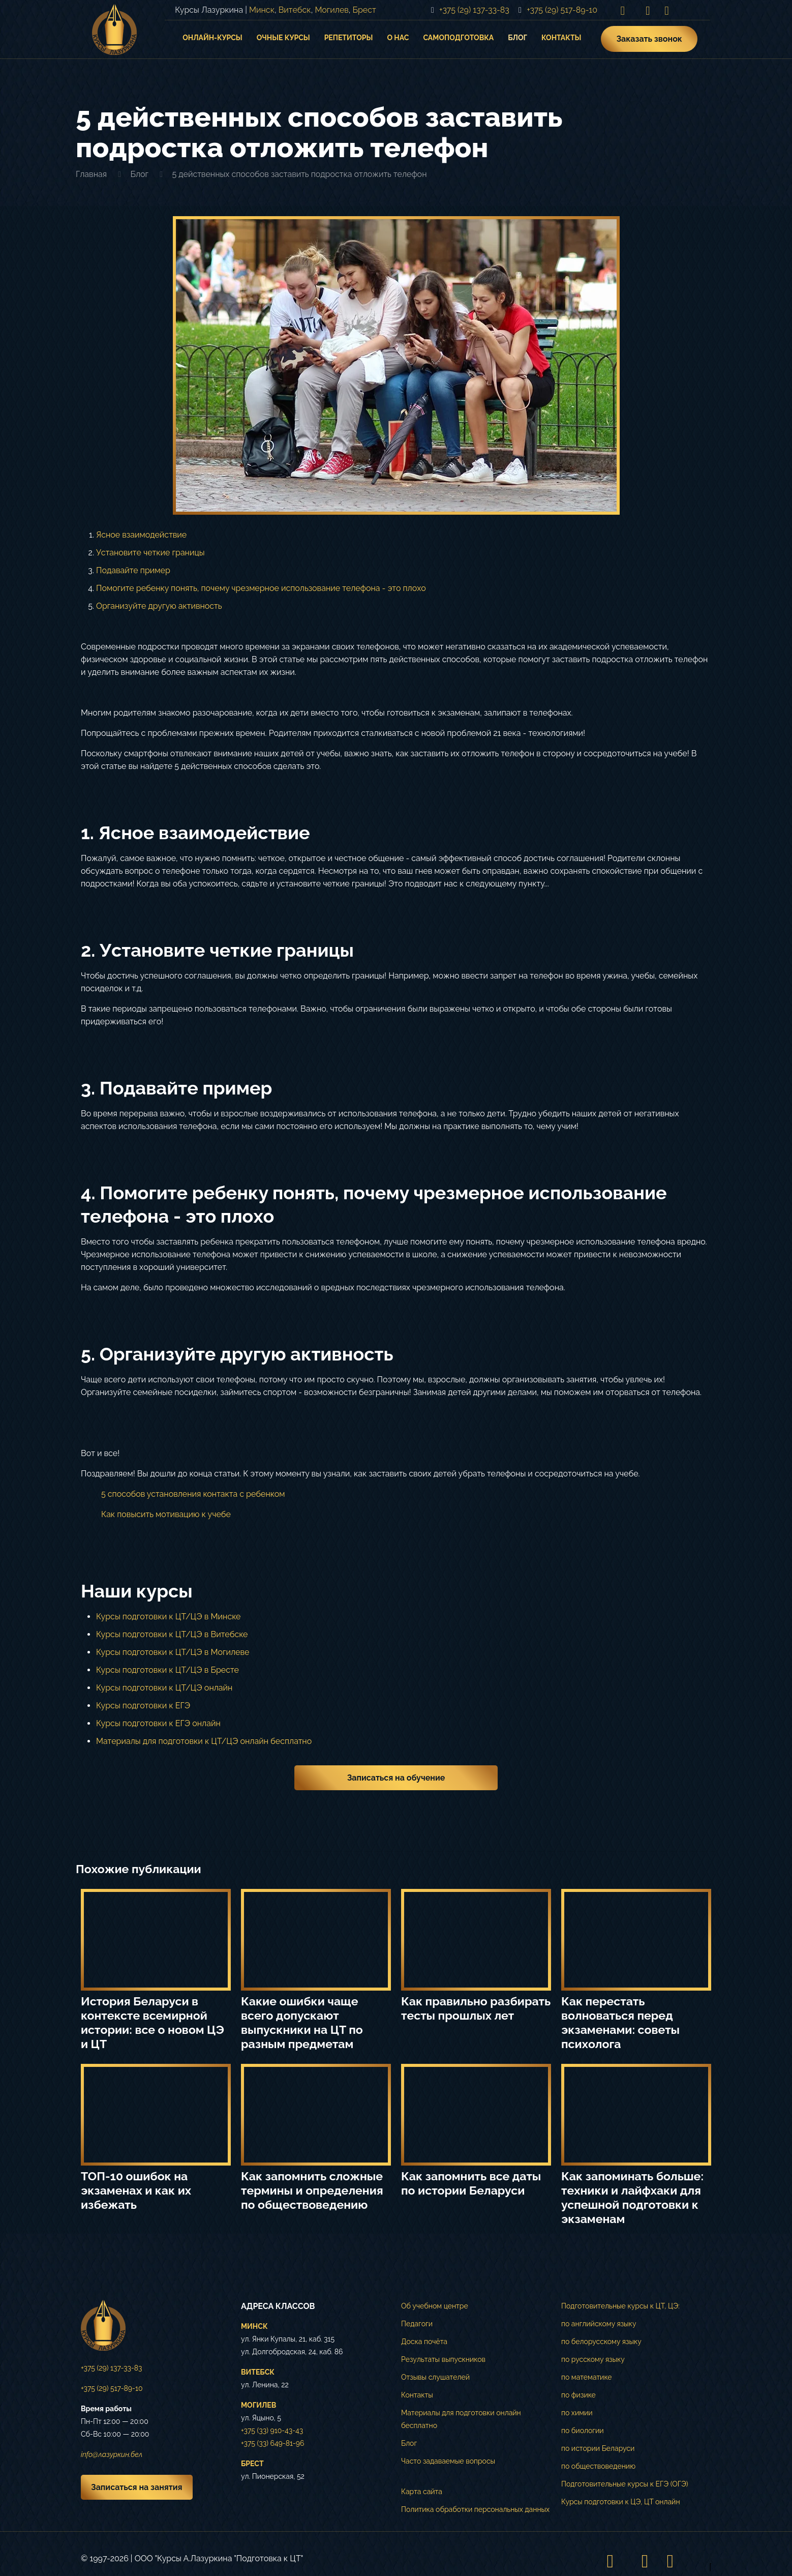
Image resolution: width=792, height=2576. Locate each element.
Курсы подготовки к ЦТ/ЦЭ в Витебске (172, 1634)
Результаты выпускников (443, 2359)
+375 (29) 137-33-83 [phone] (474, 10)
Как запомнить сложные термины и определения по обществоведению (312, 2190)
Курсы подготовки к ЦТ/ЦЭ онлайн (164, 1688)
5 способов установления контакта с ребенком (193, 1494)
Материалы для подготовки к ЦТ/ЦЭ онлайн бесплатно (204, 1741)
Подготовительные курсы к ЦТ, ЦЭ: (620, 2306)
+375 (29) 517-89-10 (111, 2388)
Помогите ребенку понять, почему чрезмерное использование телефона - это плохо (261, 588)
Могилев (331, 10)
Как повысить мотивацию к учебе (166, 1514)
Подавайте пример (133, 570)
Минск (262, 10)
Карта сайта (421, 2492)
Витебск (295, 10)
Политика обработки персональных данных (475, 2509)
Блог (139, 174)
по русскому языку (593, 2359)
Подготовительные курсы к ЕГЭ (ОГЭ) (624, 2484)
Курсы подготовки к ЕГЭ (143, 1705)
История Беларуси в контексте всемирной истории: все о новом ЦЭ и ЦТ (152, 2022)
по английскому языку (598, 2324)
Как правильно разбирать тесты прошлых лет (476, 2008)
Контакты (417, 2395)
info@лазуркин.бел (111, 2454)
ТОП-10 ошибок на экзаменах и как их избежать (136, 2190)
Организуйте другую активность (159, 606)
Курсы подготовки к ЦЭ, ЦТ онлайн (620, 2502)
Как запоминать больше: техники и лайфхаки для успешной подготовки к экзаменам (632, 2197)
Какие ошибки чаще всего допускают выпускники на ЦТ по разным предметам (302, 2022)
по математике (586, 2377)
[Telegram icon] (666, 10)
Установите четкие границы (150, 552)
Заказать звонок (649, 39)
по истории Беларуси (597, 2448)
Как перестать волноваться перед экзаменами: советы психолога (620, 2022)
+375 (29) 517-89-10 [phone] (562, 10)
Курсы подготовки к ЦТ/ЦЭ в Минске (168, 1616)
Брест (364, 10)
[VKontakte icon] (648, 10)
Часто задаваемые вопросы (448, 2461)
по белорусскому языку (601, 2341)
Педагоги (417, 2324)
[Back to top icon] (700, 2561)
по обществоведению (598, 2466)
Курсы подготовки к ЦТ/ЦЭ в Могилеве (172, 1652)
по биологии (582, 2430)
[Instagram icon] (622, 10)
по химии (577, 2413)
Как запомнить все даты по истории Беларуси (471, 2183)
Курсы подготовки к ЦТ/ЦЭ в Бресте (167, 1670)
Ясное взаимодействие (141, 535)
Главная (91, 174)
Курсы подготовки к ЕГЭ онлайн (158, 1723)
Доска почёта (424, 2341)
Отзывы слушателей (435, 2377)
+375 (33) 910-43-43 (272, 2430)
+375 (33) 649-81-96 (272, 2443)
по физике (578, 2395)
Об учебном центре (434, 2306)
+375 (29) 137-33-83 (111, 2368)
